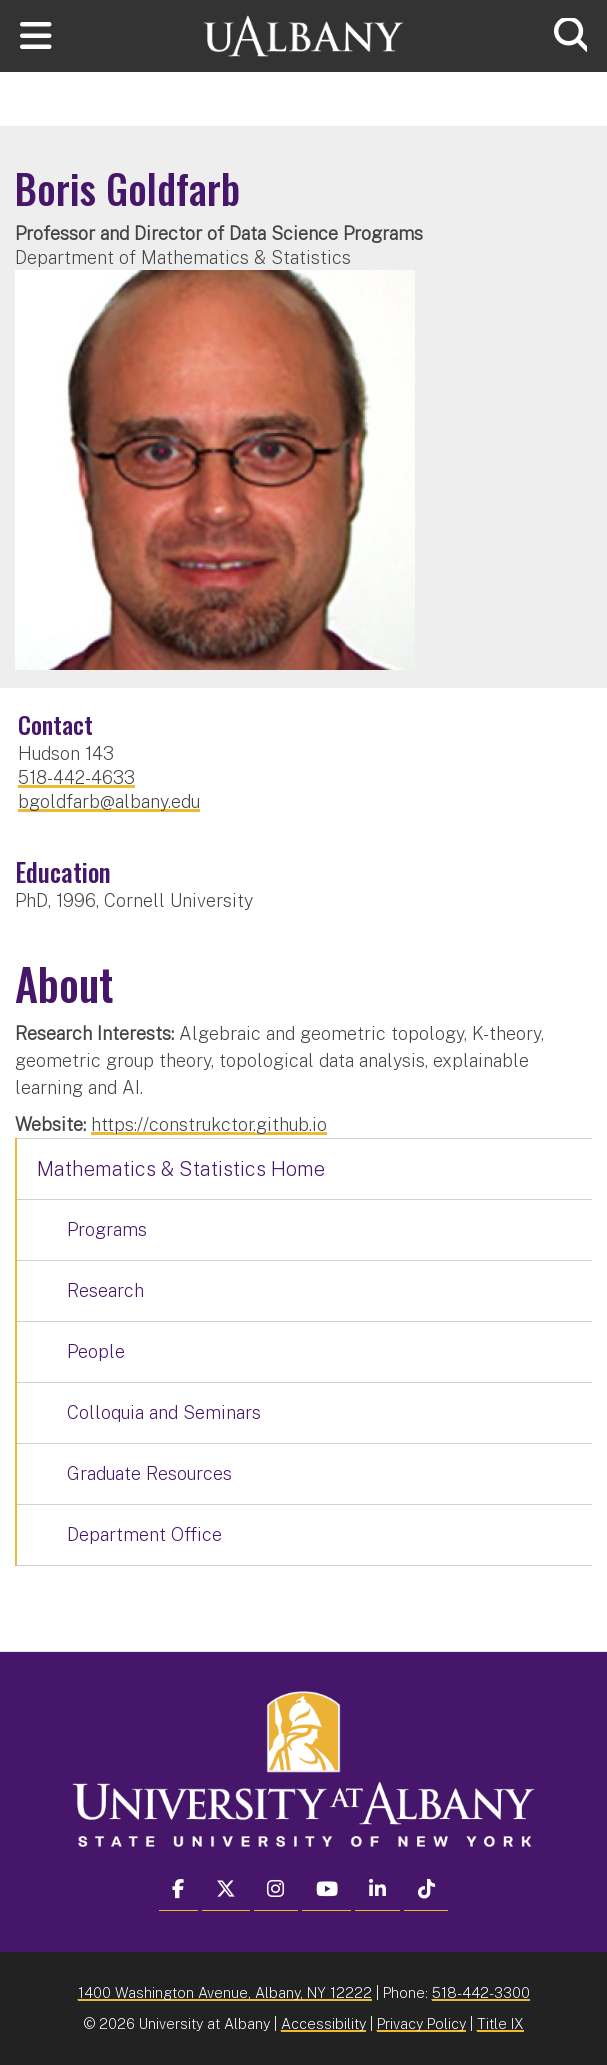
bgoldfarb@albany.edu (109, 801)
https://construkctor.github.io (209, 1124)
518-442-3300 (481, 1992)
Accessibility (323, 2023)
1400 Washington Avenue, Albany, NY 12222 (225, 1992)
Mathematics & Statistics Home (181, 1169)
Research (105, 1290)
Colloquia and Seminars (164, 1412)
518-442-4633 (76, 777)
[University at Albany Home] (304, 33)
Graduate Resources (149, 1473)
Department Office (144, 1534)
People (96, 1351)
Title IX (500, 2023)
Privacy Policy (421, 2023)
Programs (107, 1229)
